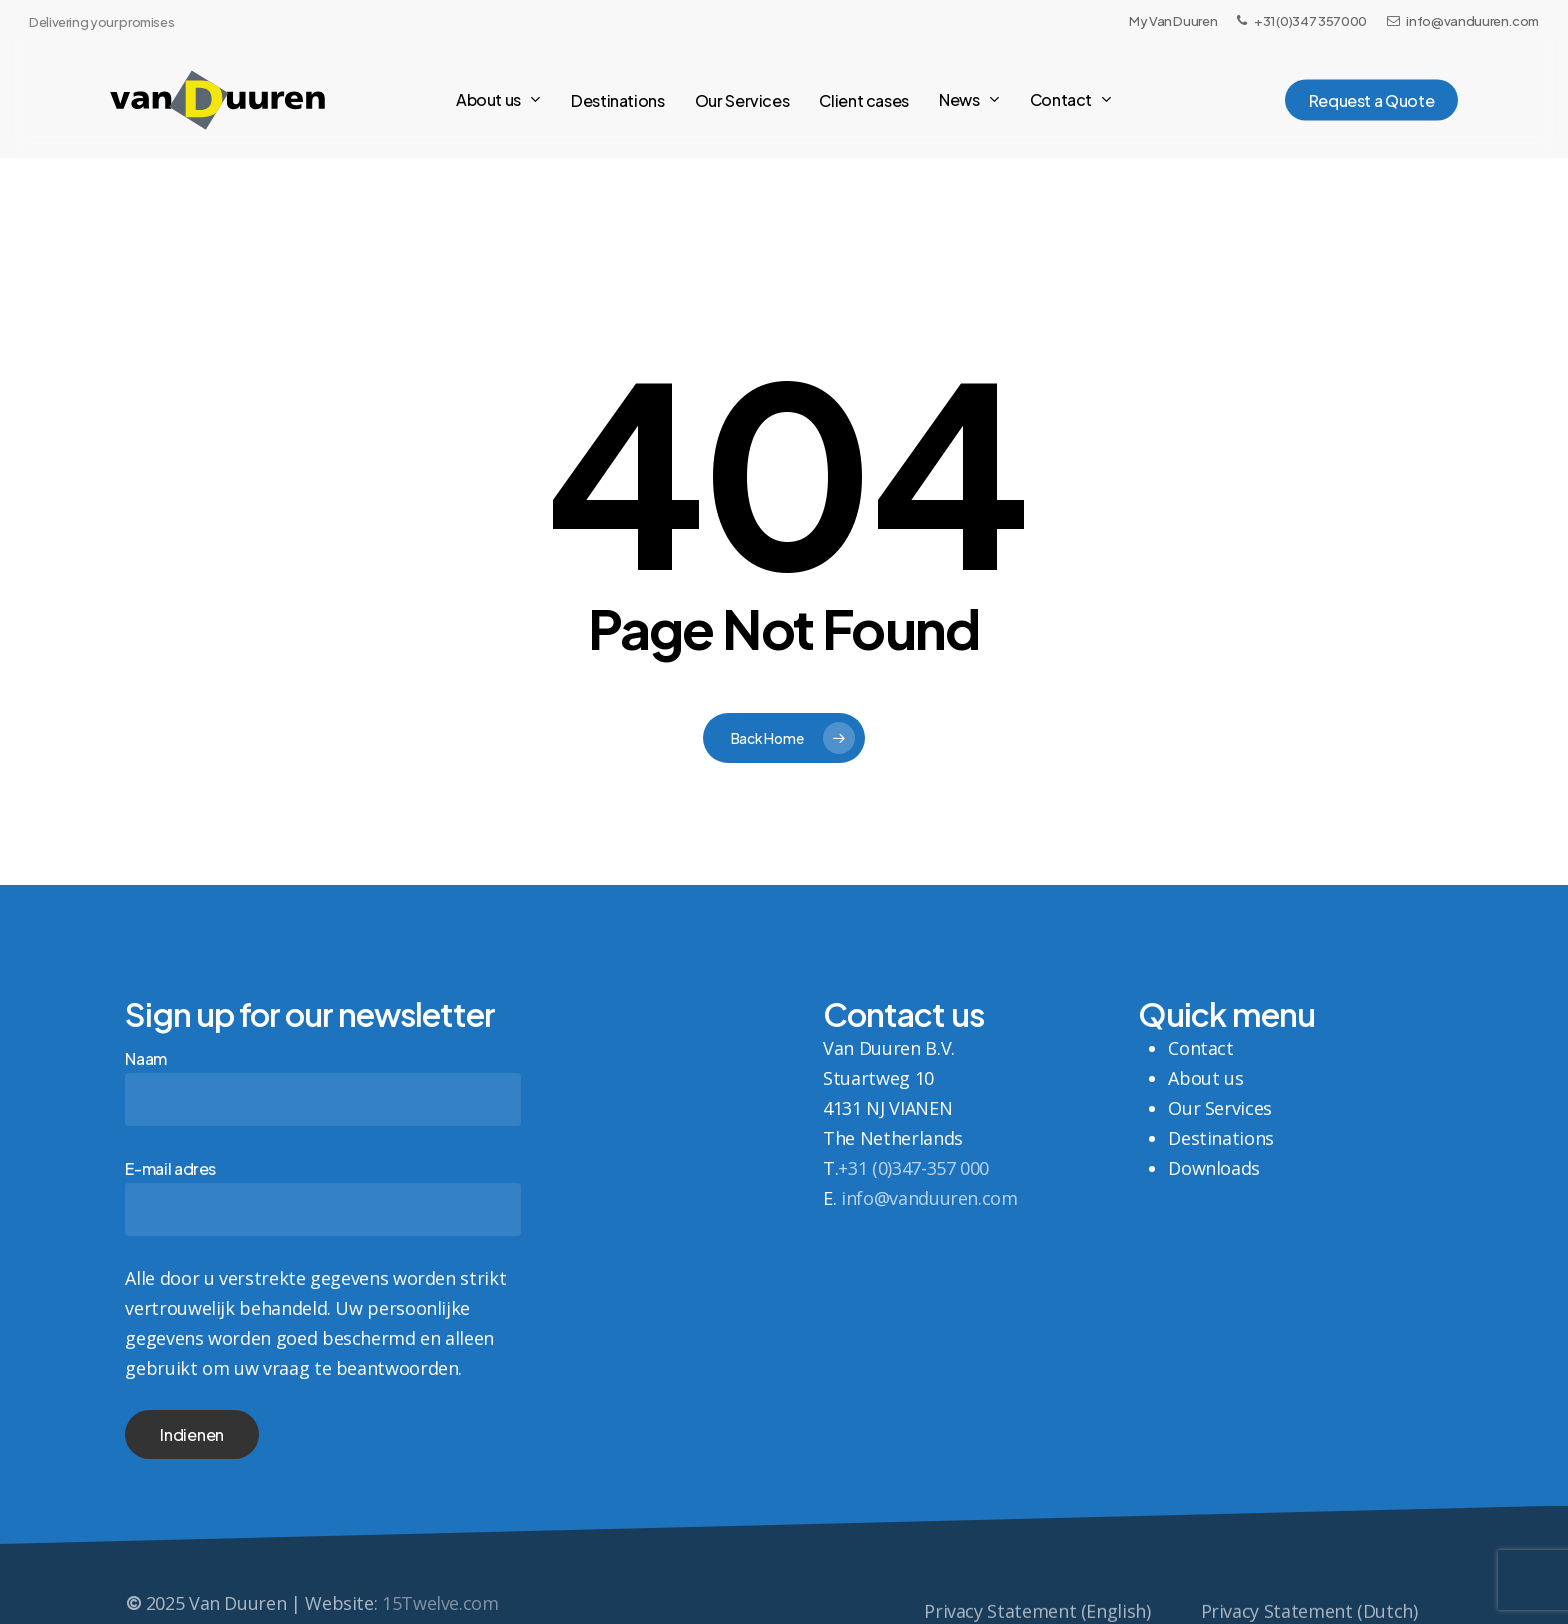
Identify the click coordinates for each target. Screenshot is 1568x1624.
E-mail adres (322, 1197)
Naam (322, 1087)
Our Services (1220, 1108)
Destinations (1221, 1138)
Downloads (1214, 1168)
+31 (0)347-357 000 (913, 1168)
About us (1205, 1078)
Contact (1200, 1048)
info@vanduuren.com (929, 1198)
